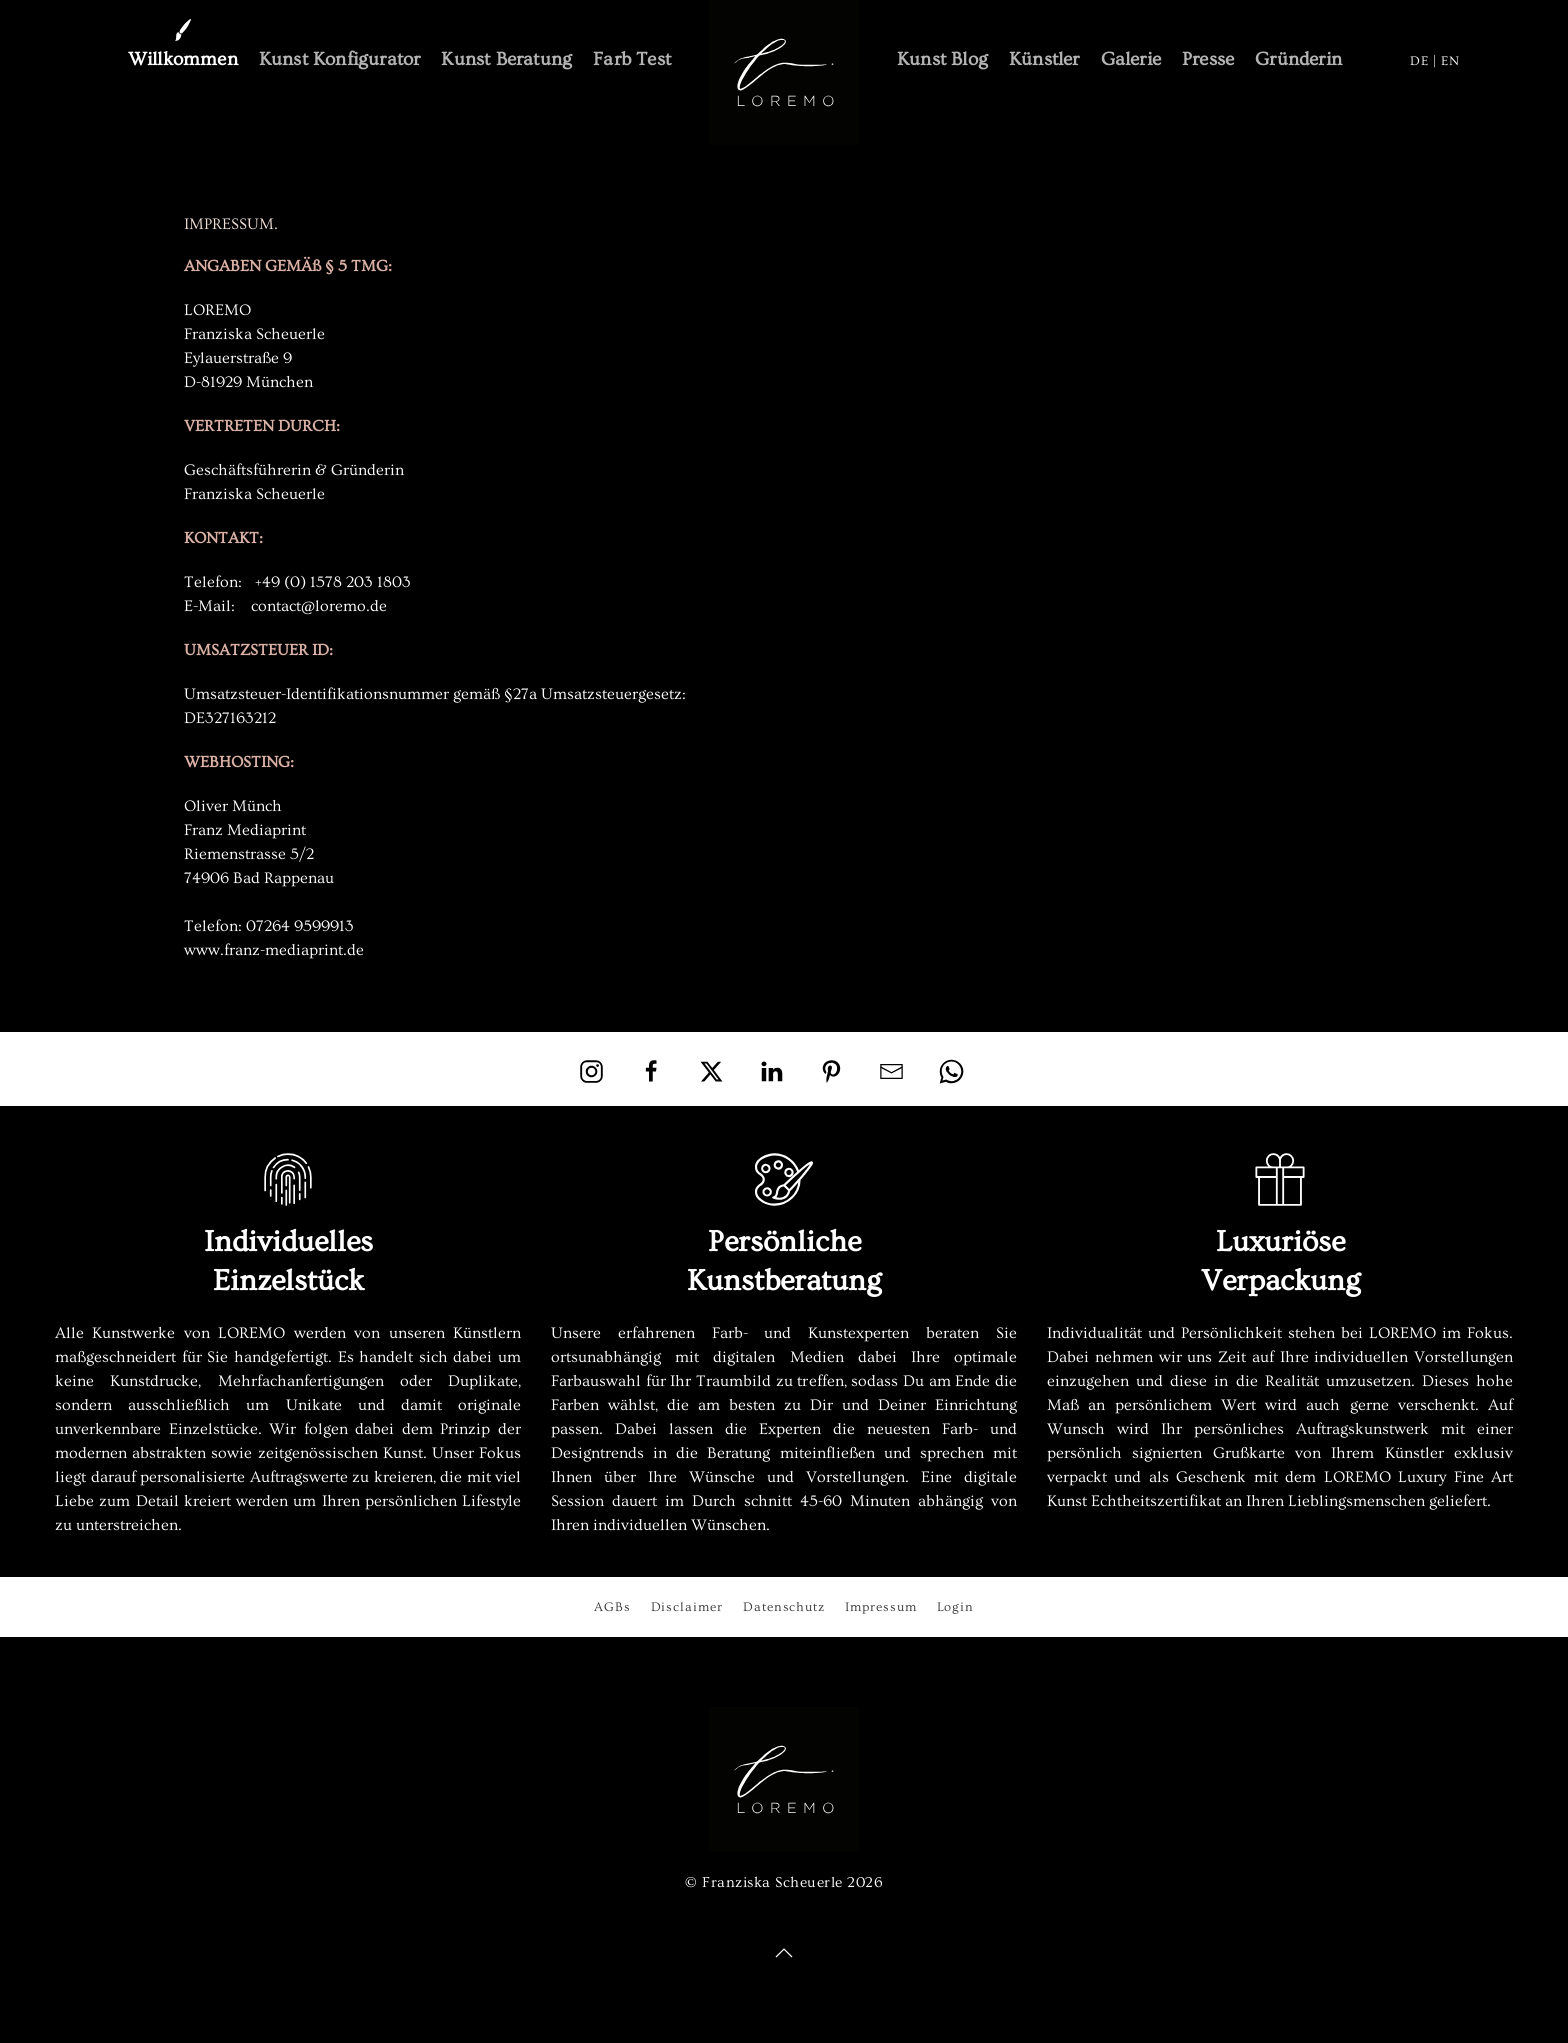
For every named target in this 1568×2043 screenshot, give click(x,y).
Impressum (880, 1606)
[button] (784, 1953)
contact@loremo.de (319, 606)
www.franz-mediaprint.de (274, 950)
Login (956, 1606)
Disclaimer (687, 1606)
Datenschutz (784, 1606)
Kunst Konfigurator (340, 59)
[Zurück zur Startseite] (784, 72)
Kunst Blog (942, 59)
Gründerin (1298, 59)
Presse (1208, 59)
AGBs (612, 1606)
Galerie (1131, 59)
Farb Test (632, 59)
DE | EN (1435, 60)
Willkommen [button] (183, 59)
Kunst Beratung (506, 59)
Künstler (1044, 59)
